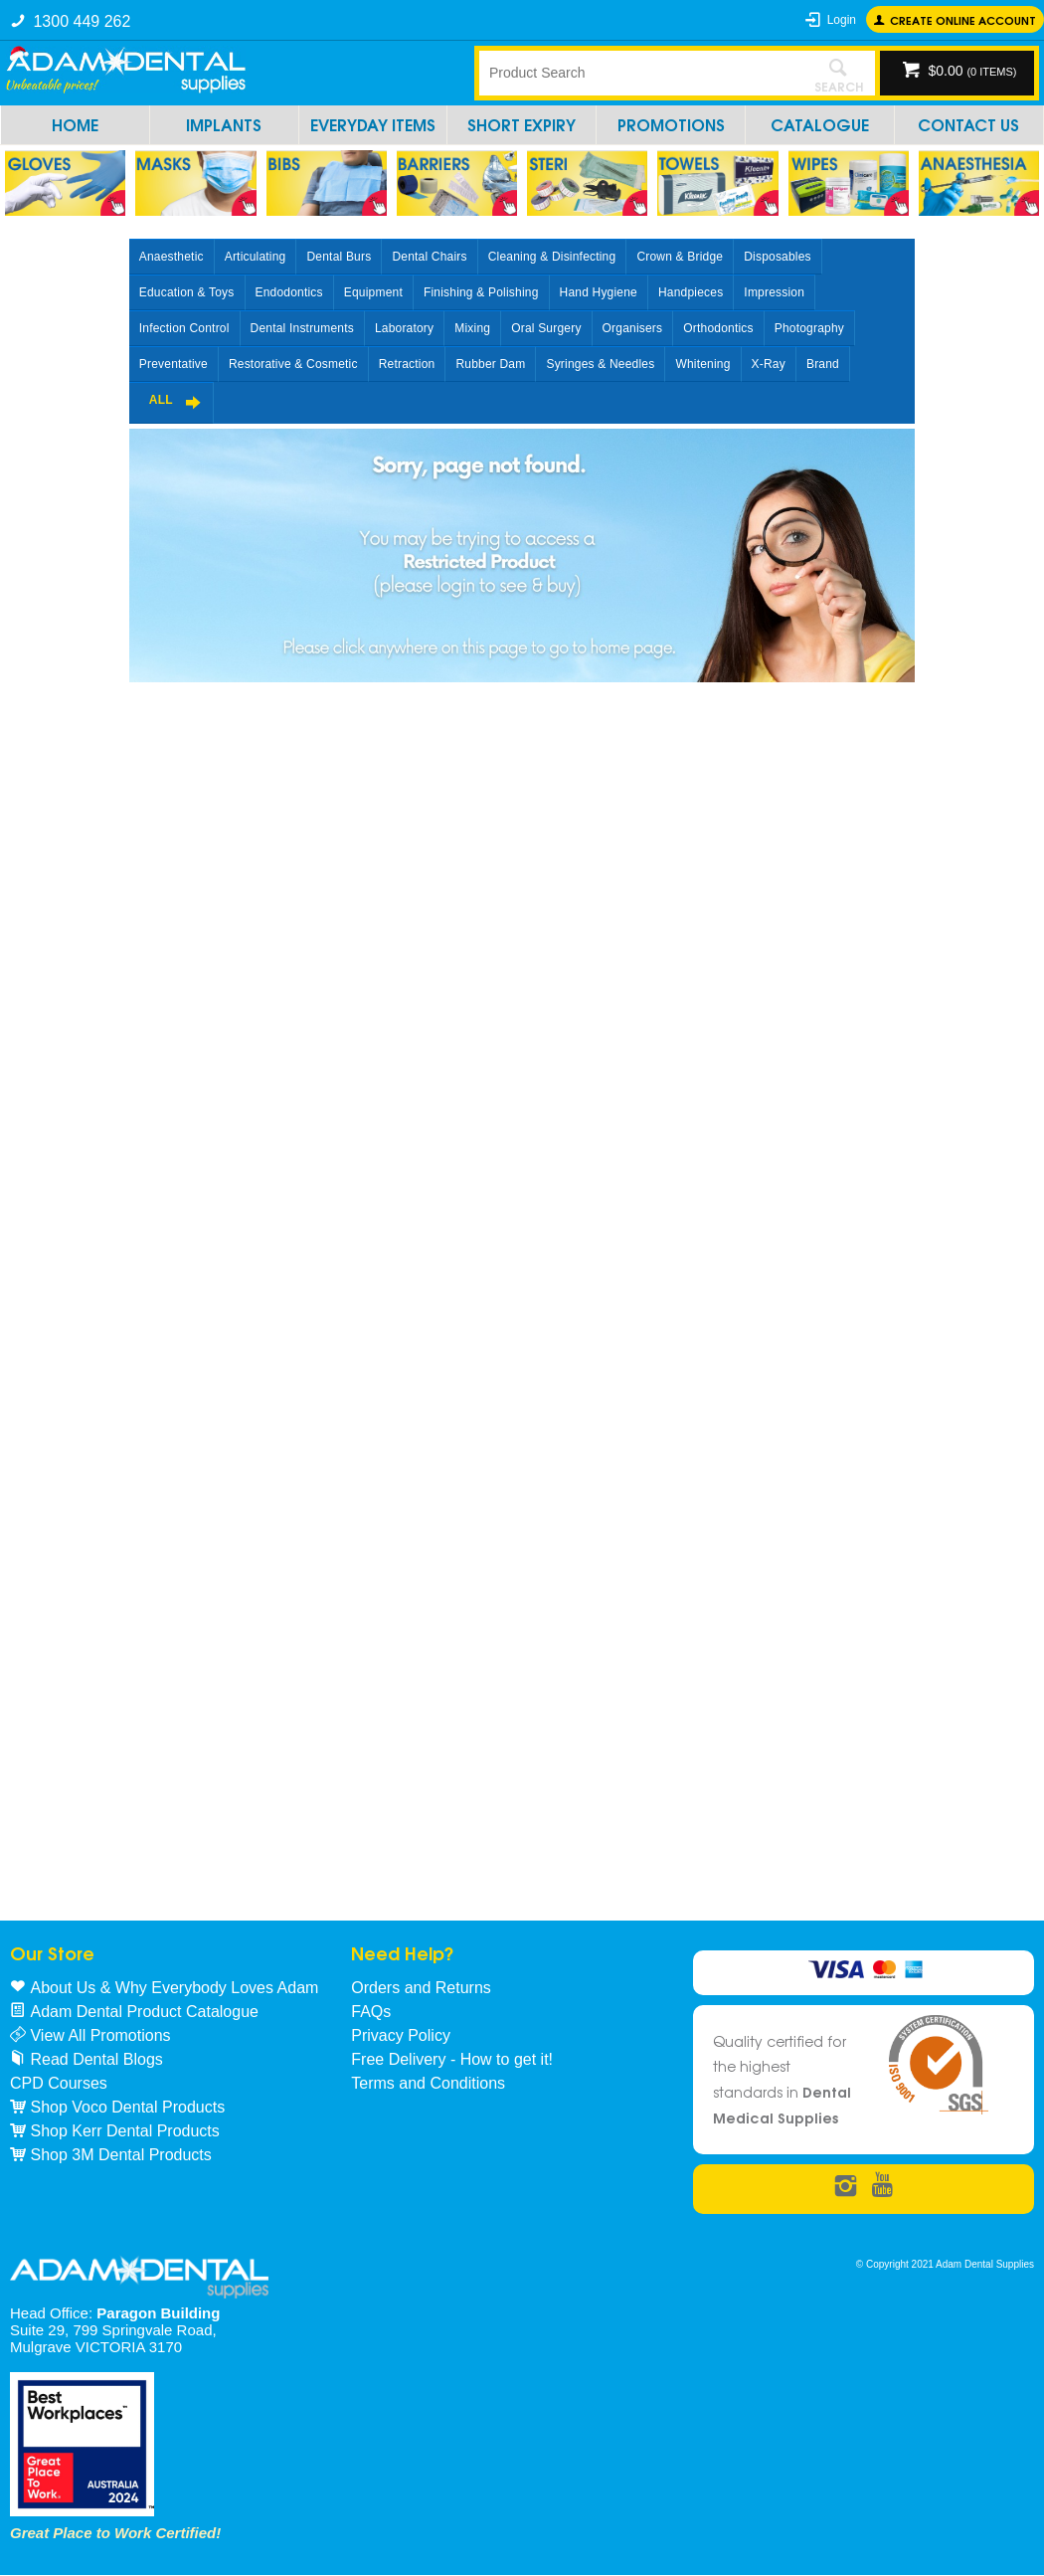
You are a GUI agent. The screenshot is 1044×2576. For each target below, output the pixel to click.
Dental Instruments (302, 328)
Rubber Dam (490, 364)
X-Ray (768, 364)
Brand (822, 364)
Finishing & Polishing (481, 292)
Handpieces (690, 292)
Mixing (472, 328)
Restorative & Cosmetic (293, 364)
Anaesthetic (171, 257)
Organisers (633, 328)
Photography (809, 328)
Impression (774, 292)
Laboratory (404, 328)
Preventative (173, 364)
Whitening (702, 364)
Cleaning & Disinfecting (552, 257)
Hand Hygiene (598, 292)
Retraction (407, 364)
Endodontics (289, 292)
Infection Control (184, 328)
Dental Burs (338, 257)
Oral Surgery (546, 328)
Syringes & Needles (600, 364)
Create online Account (963, 19)
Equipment (373, 292)
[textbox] (639, 72)
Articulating (255, 257)
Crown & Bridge (679, 257)
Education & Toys (187, 292)
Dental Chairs (429, 257)
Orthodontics (718, 328)
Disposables (777, 257)
